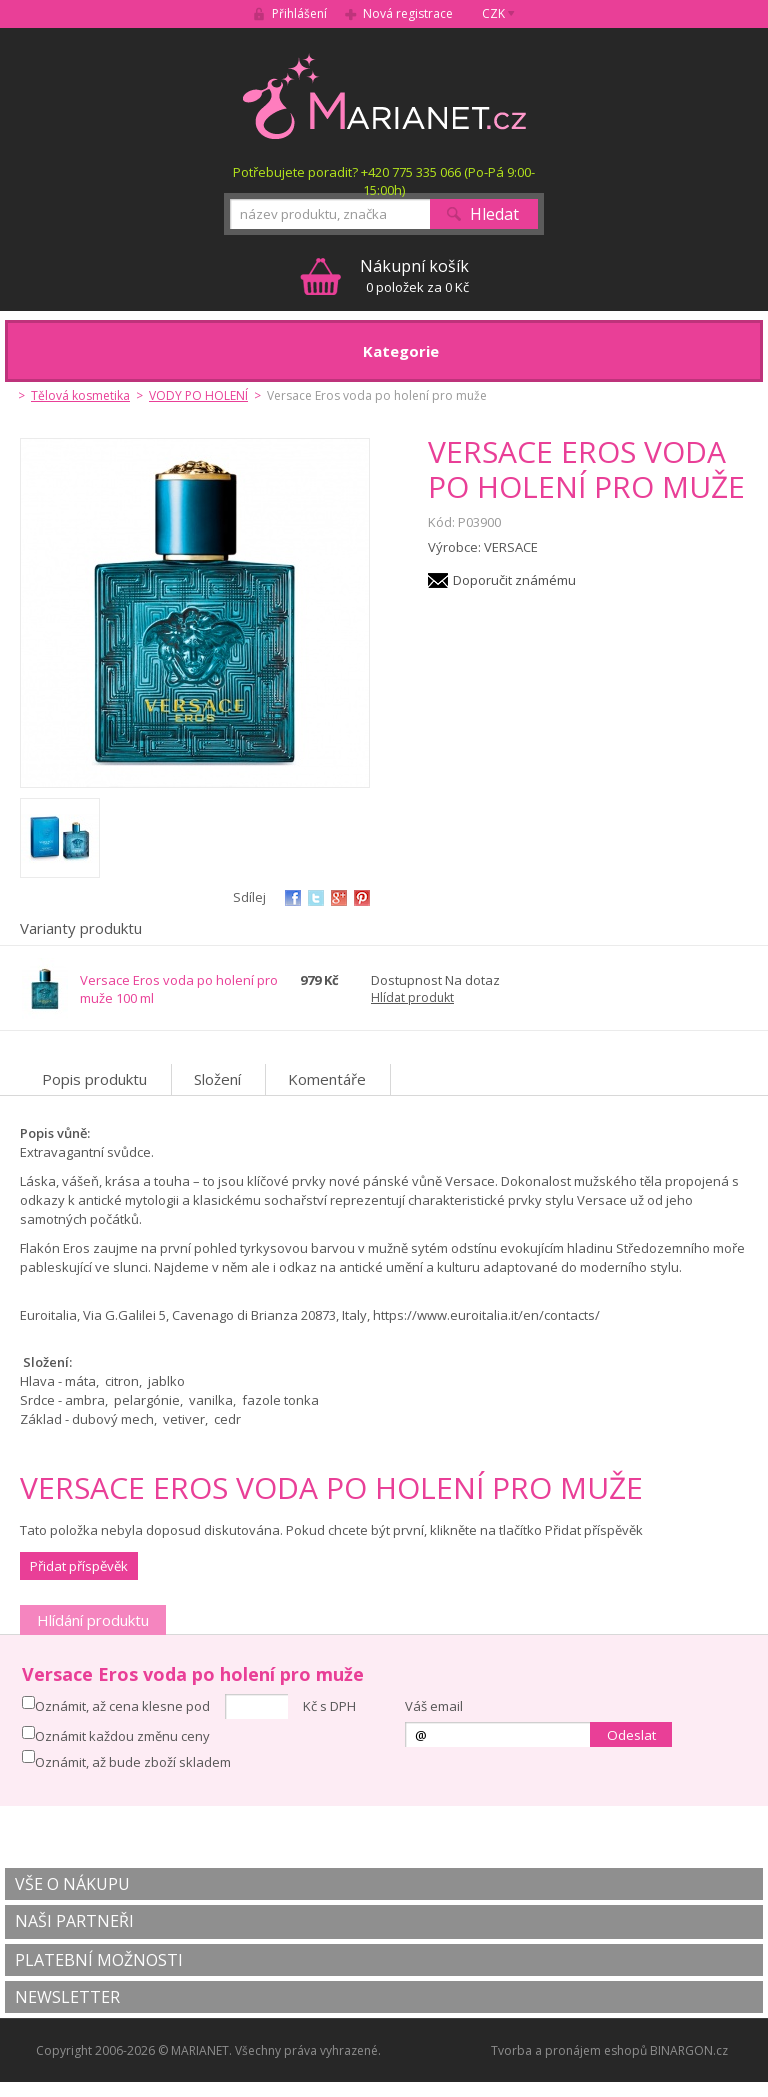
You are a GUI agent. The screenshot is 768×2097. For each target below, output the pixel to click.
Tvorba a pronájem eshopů (569, 2050)
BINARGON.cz (689, 2050)
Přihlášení (299, 13)
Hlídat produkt (412, 997)
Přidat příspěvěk (79, 1566)
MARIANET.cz (384, 96)
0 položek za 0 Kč (414, 275)
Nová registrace (408, 13)
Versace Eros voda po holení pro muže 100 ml (179, 989)
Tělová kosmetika (80, 395)
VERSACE (511, 547)
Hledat (494, 214)
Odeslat (631, 1735)
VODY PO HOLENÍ (198, 395)
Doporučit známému (514, 580)
